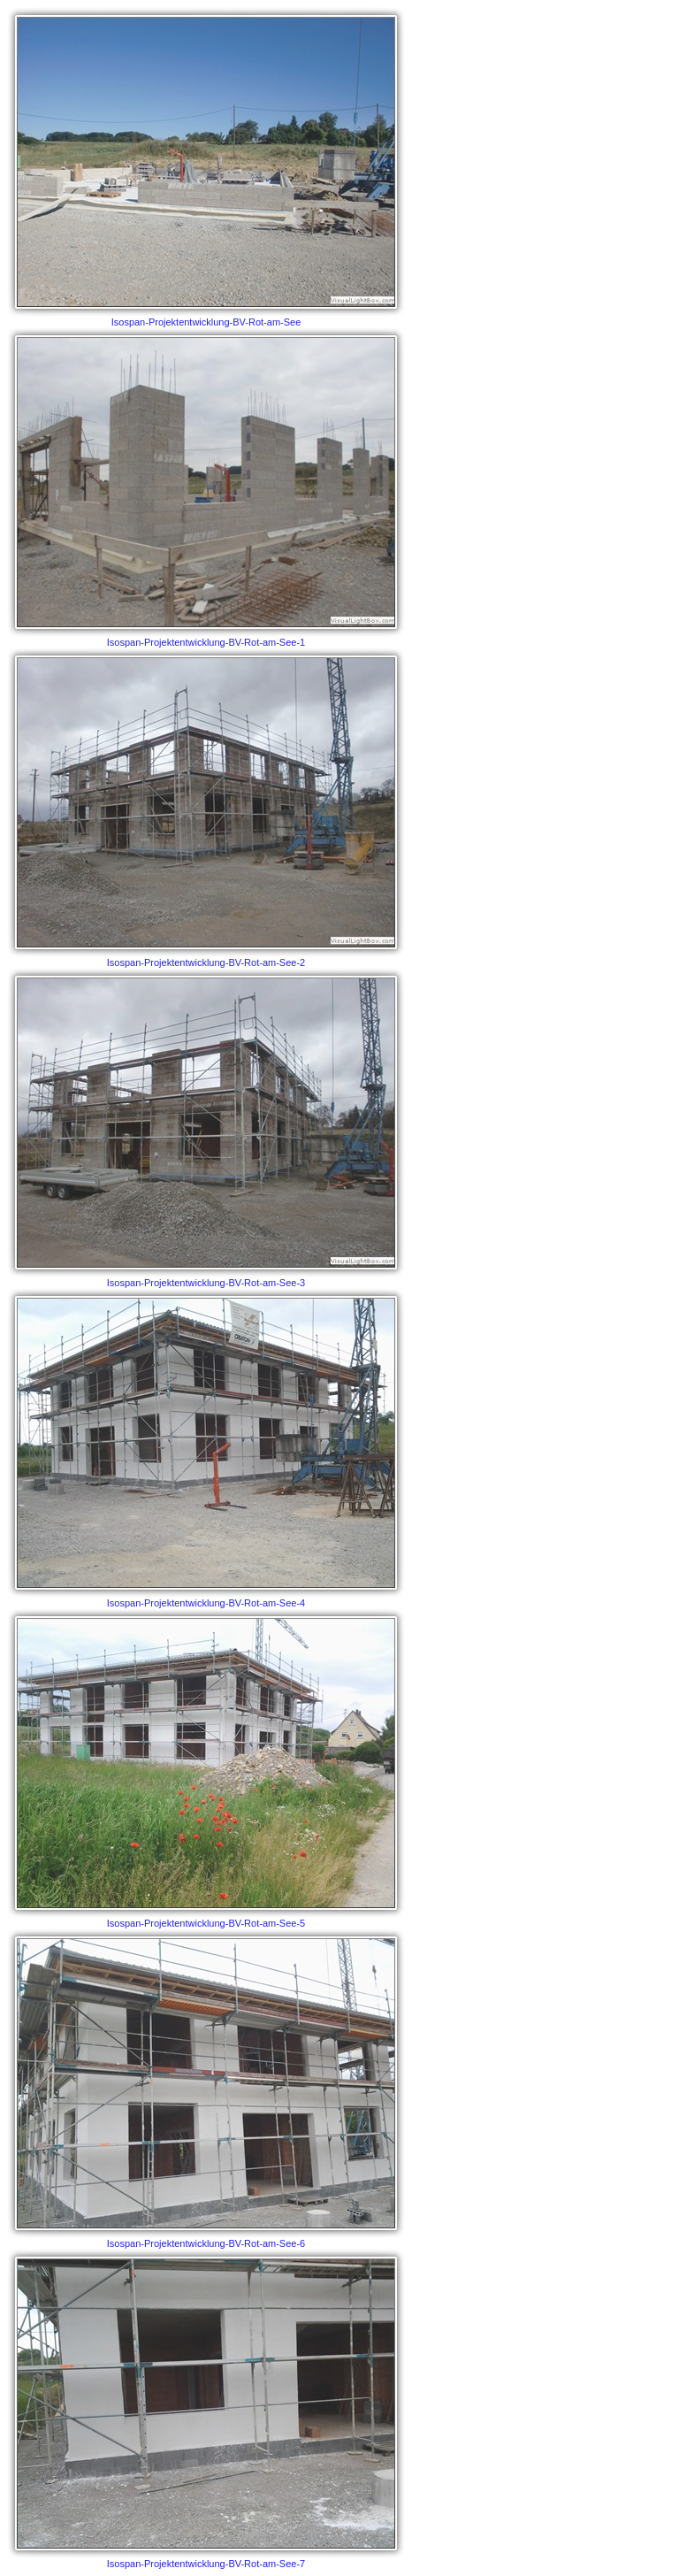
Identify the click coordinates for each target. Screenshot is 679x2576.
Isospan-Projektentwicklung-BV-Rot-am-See (206, 167)
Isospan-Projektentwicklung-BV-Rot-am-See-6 (206, 2088)
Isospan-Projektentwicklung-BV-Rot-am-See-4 (206, 1448)
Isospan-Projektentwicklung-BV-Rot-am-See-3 (206, 1128)
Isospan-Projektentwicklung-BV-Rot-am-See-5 (206, 1768)
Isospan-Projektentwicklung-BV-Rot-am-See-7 (206, 2409)
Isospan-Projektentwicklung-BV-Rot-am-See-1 (206, 487)
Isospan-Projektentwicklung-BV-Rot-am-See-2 (206, 808)
